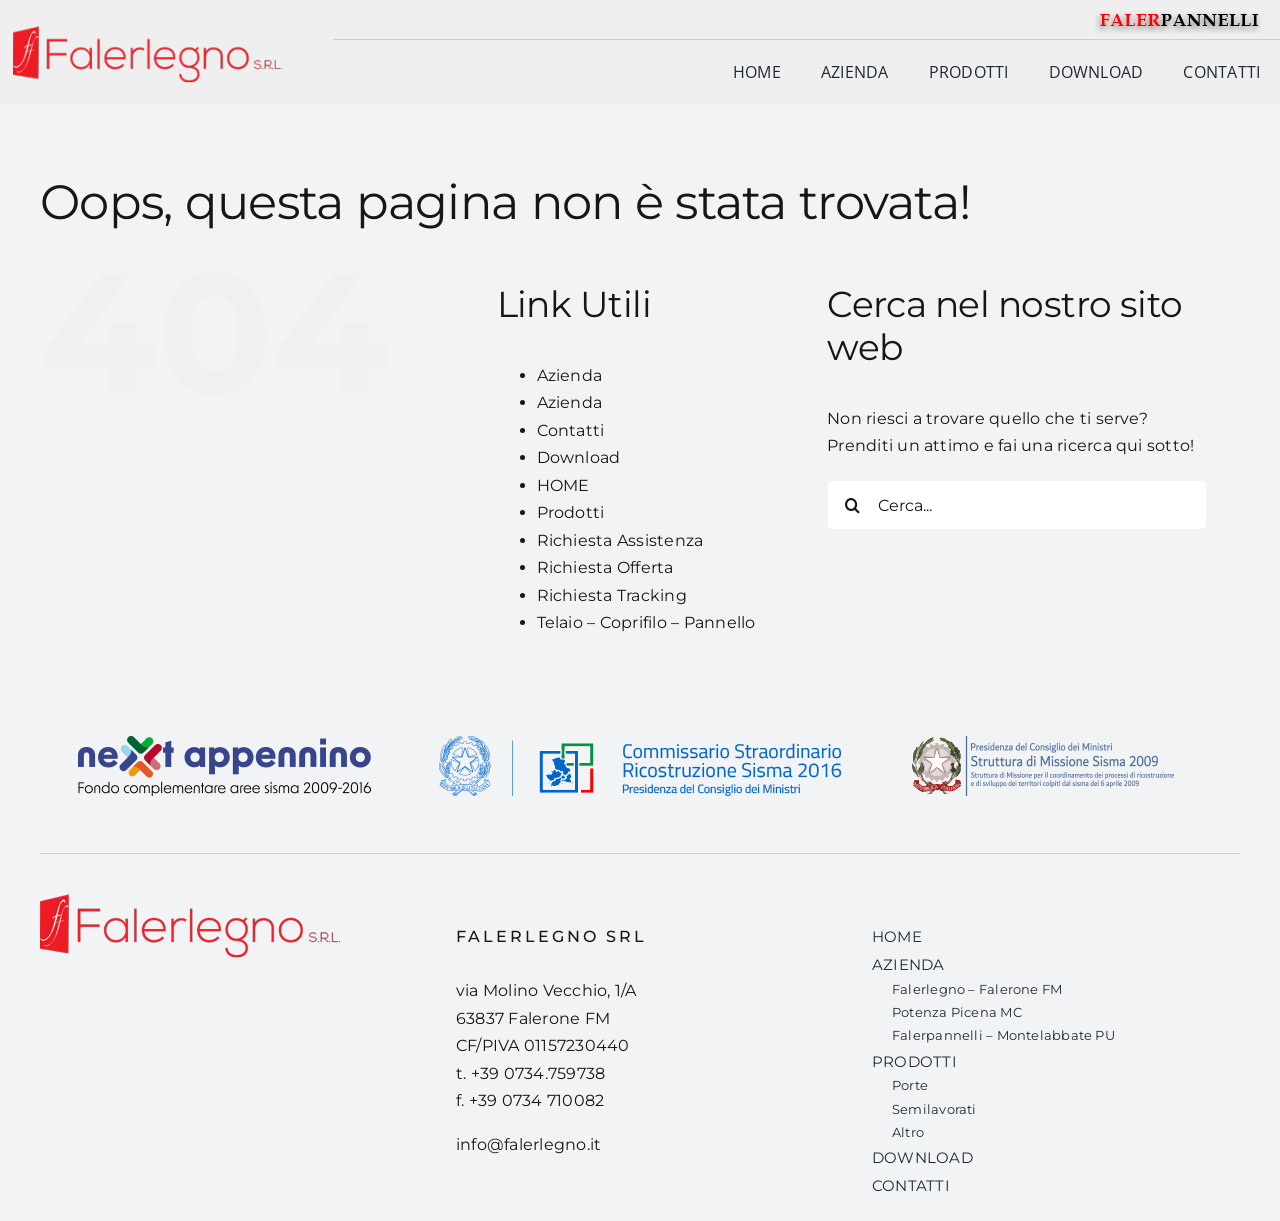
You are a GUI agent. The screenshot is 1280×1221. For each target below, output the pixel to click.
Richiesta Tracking (612, 595)
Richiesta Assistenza (620, 540)
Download (579, 457)
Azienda (570, 375)
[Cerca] (852, 505)
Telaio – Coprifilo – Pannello (646, 622)
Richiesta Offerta (605, 567)
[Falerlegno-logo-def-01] (190, 901)
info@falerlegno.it (528, 1144)
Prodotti (571, 512)
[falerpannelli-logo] (1180, 12)
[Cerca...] (1017, 505)
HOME (563, 485)
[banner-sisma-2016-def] (640, 720)
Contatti (571, 430)
